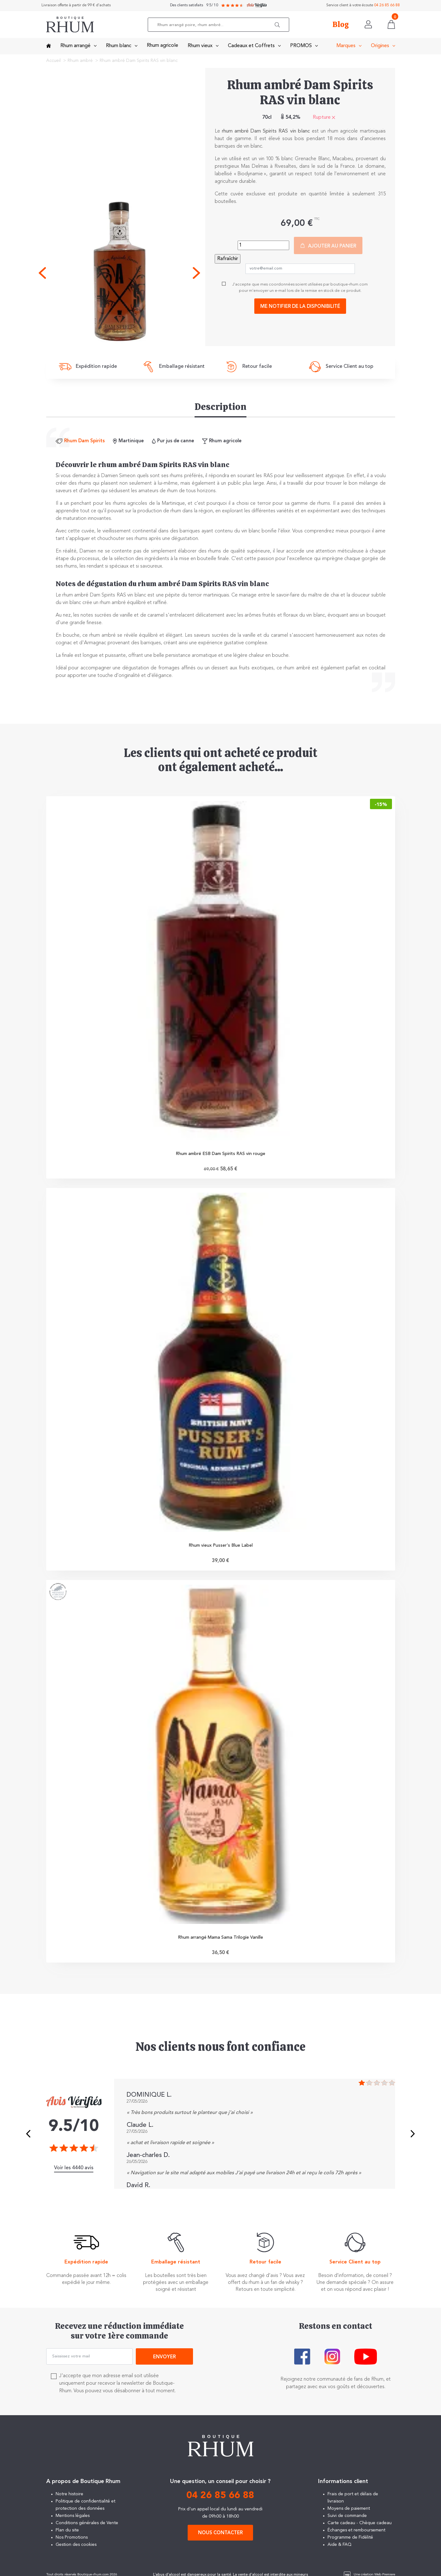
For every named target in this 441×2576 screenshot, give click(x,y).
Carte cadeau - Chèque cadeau (360, 2525)
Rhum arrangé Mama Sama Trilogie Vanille (220, 1939)
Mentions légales (73, 2518)
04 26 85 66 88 (387, 5)
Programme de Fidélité (350, 2540)
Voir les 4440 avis (73, 2170)
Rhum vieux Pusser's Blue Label (221, 1546)
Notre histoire (69, 2496)
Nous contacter (220, 2535)
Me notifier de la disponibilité (300, 306)
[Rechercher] (219, 25)
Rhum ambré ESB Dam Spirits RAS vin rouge (220, 1154)
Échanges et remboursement (356, 2532)
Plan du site (67, 2532)
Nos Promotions (72, 2540)
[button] (278, 25)
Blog (341, 25)
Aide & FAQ (339, 2547)
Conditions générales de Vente (87, 2525)
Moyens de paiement (349, 2511)
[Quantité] (263, 245)
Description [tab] (220, 406)
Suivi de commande (347, 2518)
